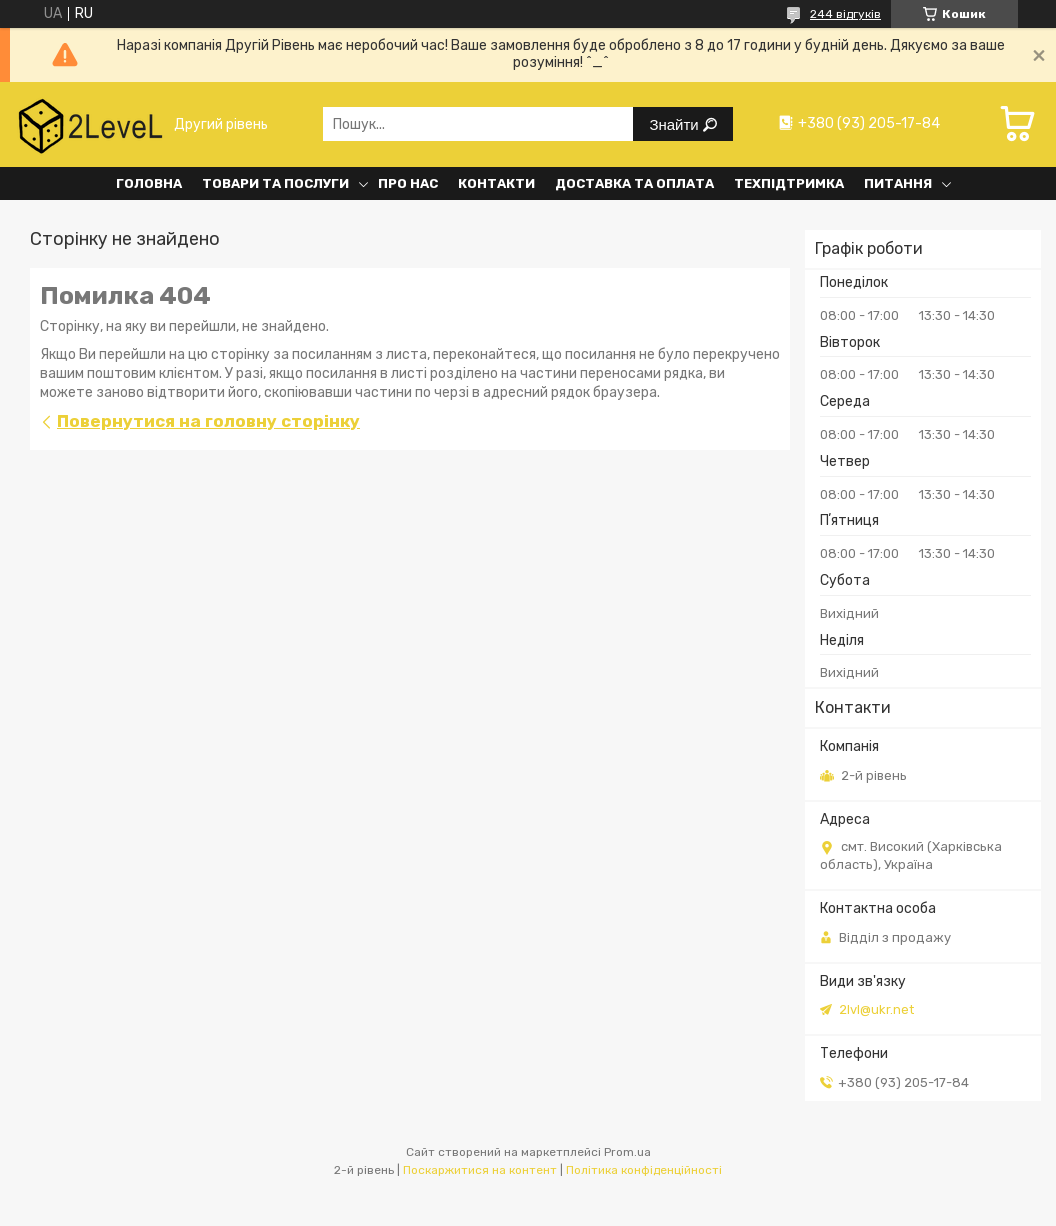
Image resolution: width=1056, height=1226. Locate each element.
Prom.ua (627, 1152)
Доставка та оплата (634, 183)
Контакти (496, 183)
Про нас (408, 183)
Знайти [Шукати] (675, 124)
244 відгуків (845, 14)
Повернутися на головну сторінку (208, 421)
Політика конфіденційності (644, 1170)
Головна (149, 183)
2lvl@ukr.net (876, 1009)
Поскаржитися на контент (480, 1170)
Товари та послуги (275, 183)
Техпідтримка (789, 183)
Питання (898, 183)
